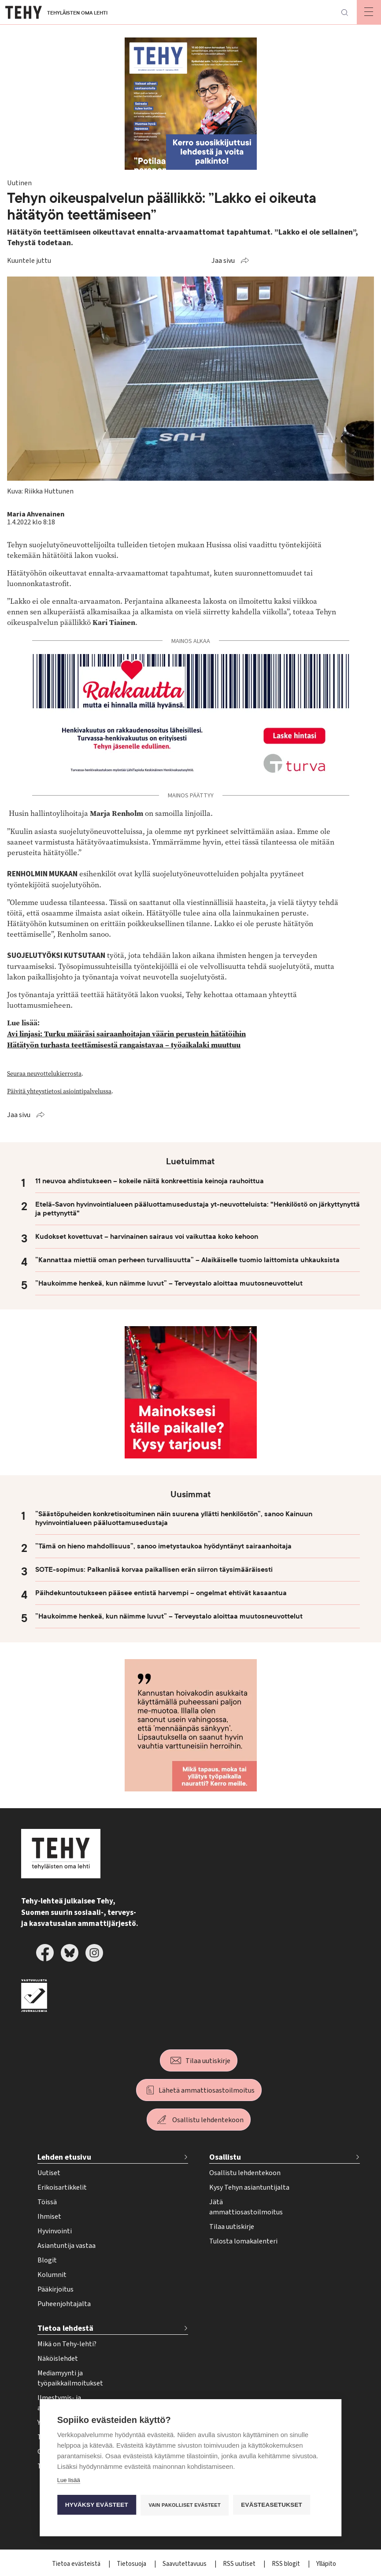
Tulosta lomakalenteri (243, 2241)
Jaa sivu (223, 260)
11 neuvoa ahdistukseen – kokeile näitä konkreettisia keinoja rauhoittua (149, 1181)
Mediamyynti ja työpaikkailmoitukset (70, 2378)
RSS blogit (286, 2564)
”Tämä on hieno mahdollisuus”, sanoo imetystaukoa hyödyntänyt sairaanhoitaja (163, 1546)
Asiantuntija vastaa (66, 2246)
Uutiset (48, 2173)
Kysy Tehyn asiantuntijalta (249, 2187)
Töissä (47, 2202)
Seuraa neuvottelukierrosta (44, 1073)
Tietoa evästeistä (77, 2564)
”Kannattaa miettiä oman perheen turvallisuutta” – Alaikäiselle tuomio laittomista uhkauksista (187, 1260)
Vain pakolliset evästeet (185, 2505)
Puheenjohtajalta (64, 2304)
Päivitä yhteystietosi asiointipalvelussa (59, 1091)
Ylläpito (326, 2564)
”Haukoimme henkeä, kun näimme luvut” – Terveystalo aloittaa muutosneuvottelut (169, 1283)
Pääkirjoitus (55, 2289)
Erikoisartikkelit (62, 2187)
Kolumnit (52, 2275)
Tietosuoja (132, 2564)
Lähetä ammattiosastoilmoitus (207, 2090)
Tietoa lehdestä (65, 2328)
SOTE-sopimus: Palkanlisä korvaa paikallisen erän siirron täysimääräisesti (154, 1569)
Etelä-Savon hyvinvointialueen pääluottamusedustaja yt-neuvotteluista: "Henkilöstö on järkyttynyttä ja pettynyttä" (197, 1209)
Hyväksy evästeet (96, 2504)
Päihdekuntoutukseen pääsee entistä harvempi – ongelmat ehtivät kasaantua (161, 1593)
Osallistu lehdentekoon (208, 2120)
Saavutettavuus (185, 2564)
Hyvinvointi (54, 2231)
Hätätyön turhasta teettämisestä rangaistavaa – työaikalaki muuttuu (123, 1045)
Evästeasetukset (271, 2504)
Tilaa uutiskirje (207, 2061)
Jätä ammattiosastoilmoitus (246, 2207)
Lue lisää (68, 2480)
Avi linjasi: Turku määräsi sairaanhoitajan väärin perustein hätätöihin (126, 1034)
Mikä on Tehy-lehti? (66, 2344)
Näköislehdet (57, 2358)
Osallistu (225, 2157)
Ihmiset (49, 2216)
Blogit (47, 2260)
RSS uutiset (240, 2564)
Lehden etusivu (64, 2157)
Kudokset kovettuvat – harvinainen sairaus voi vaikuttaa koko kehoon (146, 1236)
